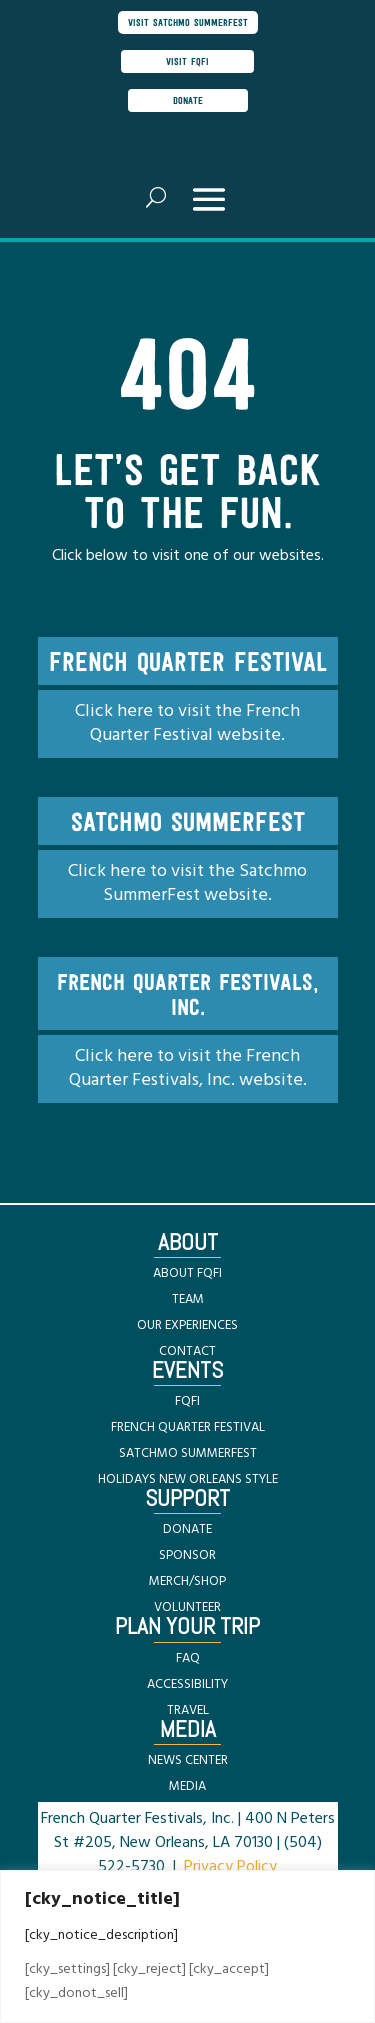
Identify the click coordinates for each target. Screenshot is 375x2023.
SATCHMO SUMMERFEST (188, 1453)
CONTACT (187, 1351)
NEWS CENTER (188, 1760)
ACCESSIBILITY (187, 1684)
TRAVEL (188, 1710)
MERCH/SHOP (187, 1581)
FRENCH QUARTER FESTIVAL (188, 1427)
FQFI (187, 1401)
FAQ (188, 1658)
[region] (187, 1946)
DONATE (187, 1529)
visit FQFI (187, 61)
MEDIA (187, 1786)
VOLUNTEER (187, 1607)
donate (188, 100)
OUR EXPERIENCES (187, 1325)
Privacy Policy (230, 1867)
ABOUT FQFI (187, 1273)
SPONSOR (187, 1555)
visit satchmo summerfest (188, 22)
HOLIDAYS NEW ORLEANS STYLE (188, 1479)
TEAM (188, 1299)
